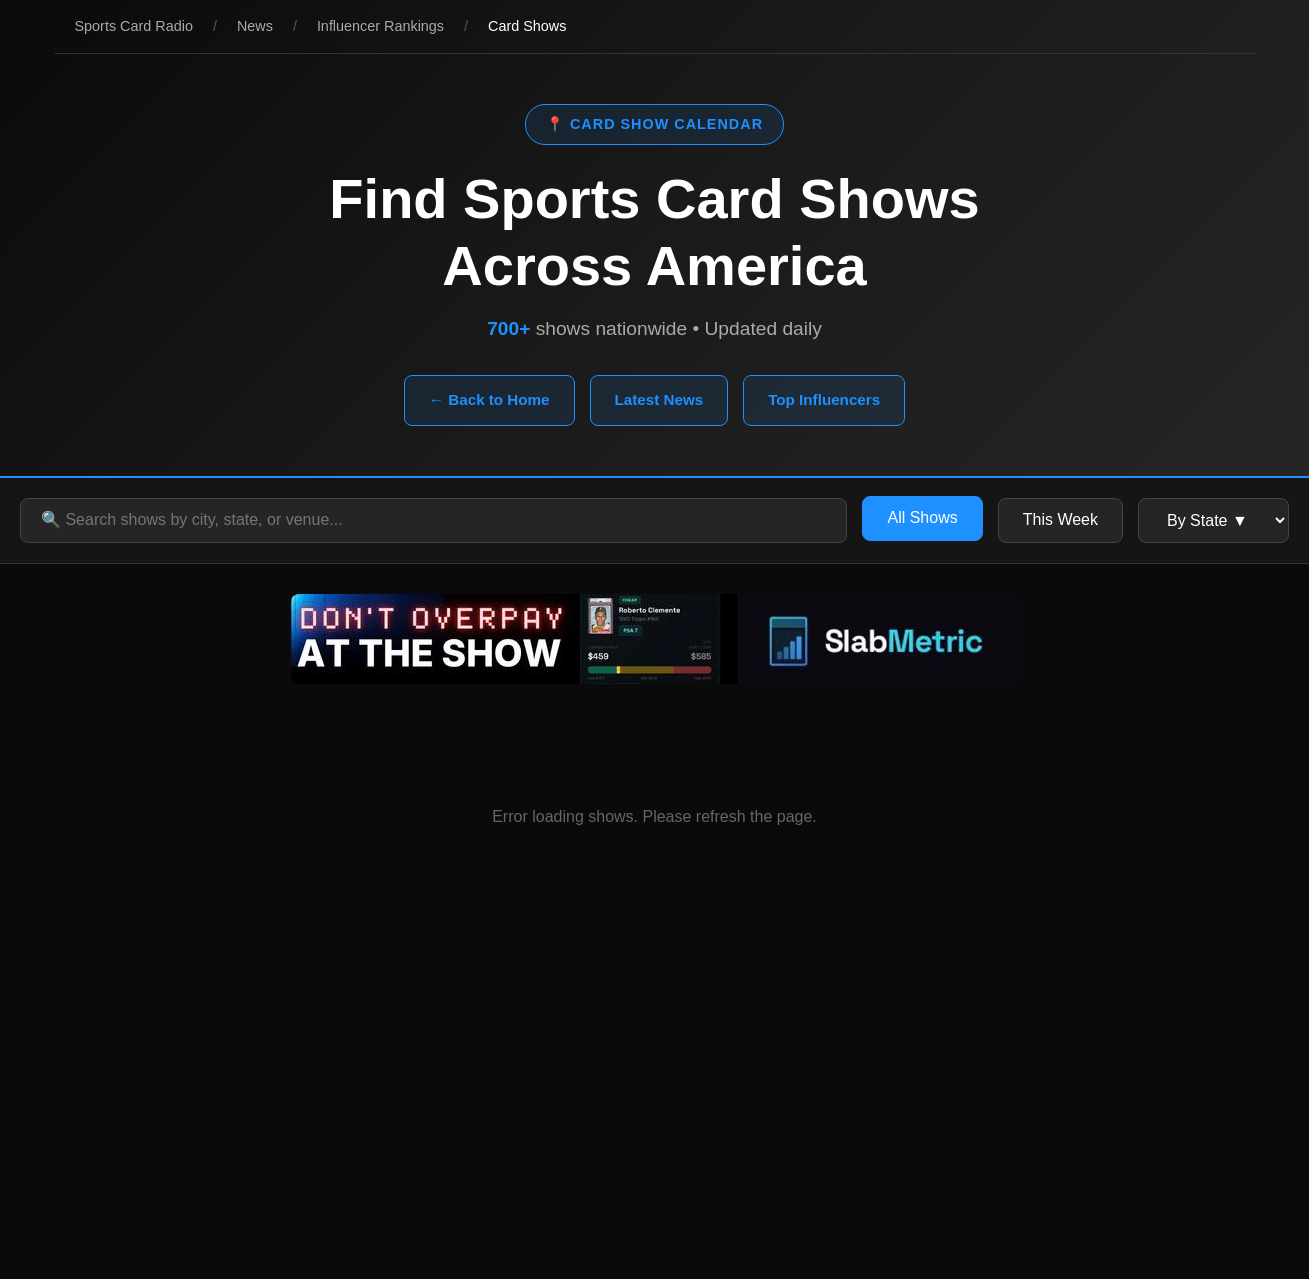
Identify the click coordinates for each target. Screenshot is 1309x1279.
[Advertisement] (655, 1099)
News (255, 26)
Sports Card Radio (134, 26)
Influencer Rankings (380, 26)
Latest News (659, 399)
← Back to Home (489, 399)
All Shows (922, 517)
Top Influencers (824, 399)
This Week (1060, 519)
